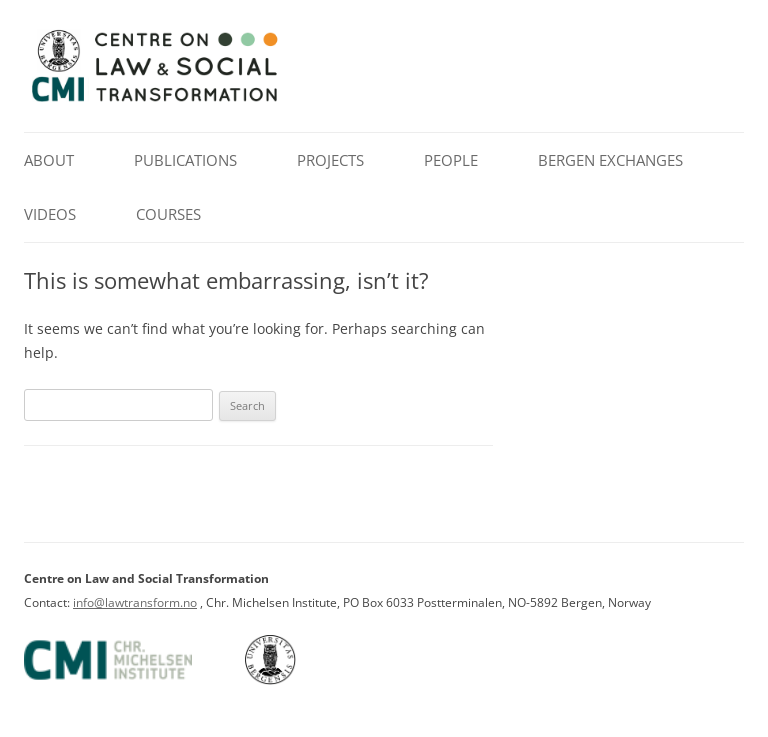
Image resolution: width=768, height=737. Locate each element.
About (49, 160)
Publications (185, 160)
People (451, 160)
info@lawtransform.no (135, 602)
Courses (168, 214)
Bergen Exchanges (610, 160)
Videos (50, 214)
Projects (330, 160)
